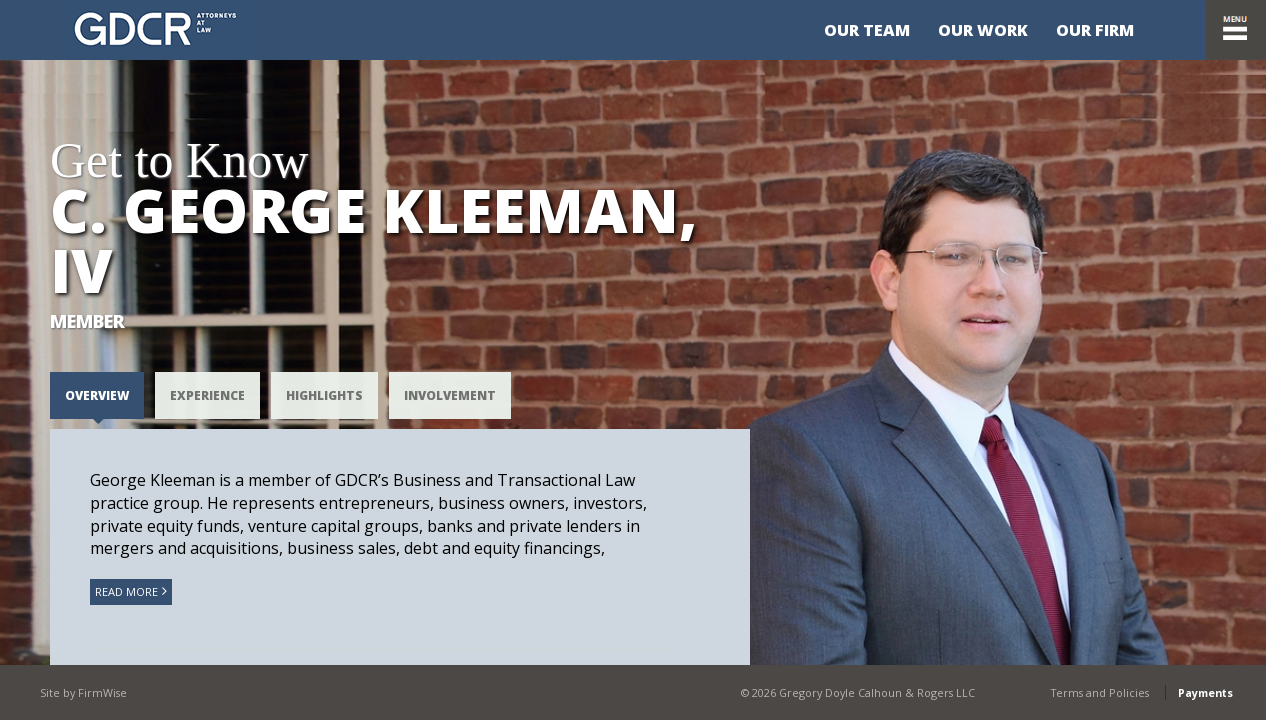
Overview (97, 395)
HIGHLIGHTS (324, 395)
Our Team (867, 30)
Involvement (450, 395)
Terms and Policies (1100, 692)
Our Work (983, 30)
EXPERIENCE (207, 395)
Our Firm (1095, 30)
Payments (1205, 692)
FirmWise (102, 692)
